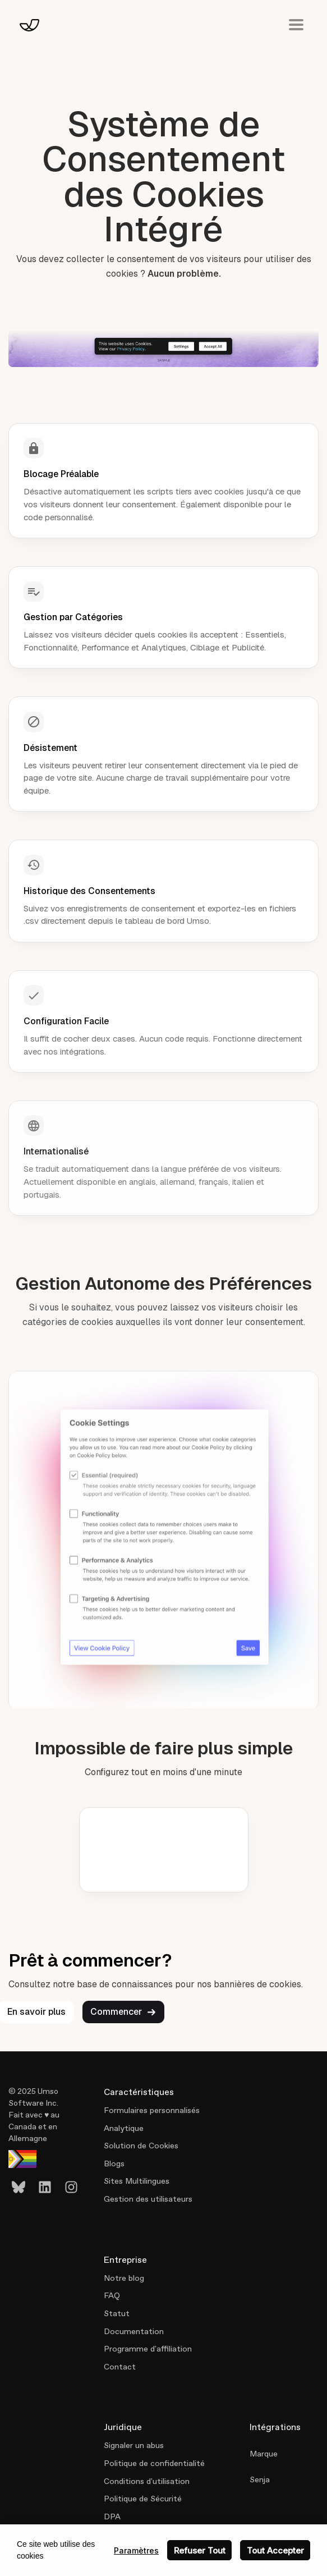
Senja (260, 2479)
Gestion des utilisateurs (148, 2199)
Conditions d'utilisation (147, 2481)
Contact (120, 2367)
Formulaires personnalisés (152, 2110)
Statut (117, 2313)
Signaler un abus (134, 2445)
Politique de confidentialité (154, 2463)
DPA (112, 2516)
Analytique (124, 2128)
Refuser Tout (199, 2550)
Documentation (134, 2331)
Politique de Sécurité (143, 2499)
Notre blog (124, 2278)
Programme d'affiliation (148, 2349)
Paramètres (136, 2550)
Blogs (114, 2163)
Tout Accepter (275, 2550)
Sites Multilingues (136, 2181)
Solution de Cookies (141, 2145)
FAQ (112, 2295)
